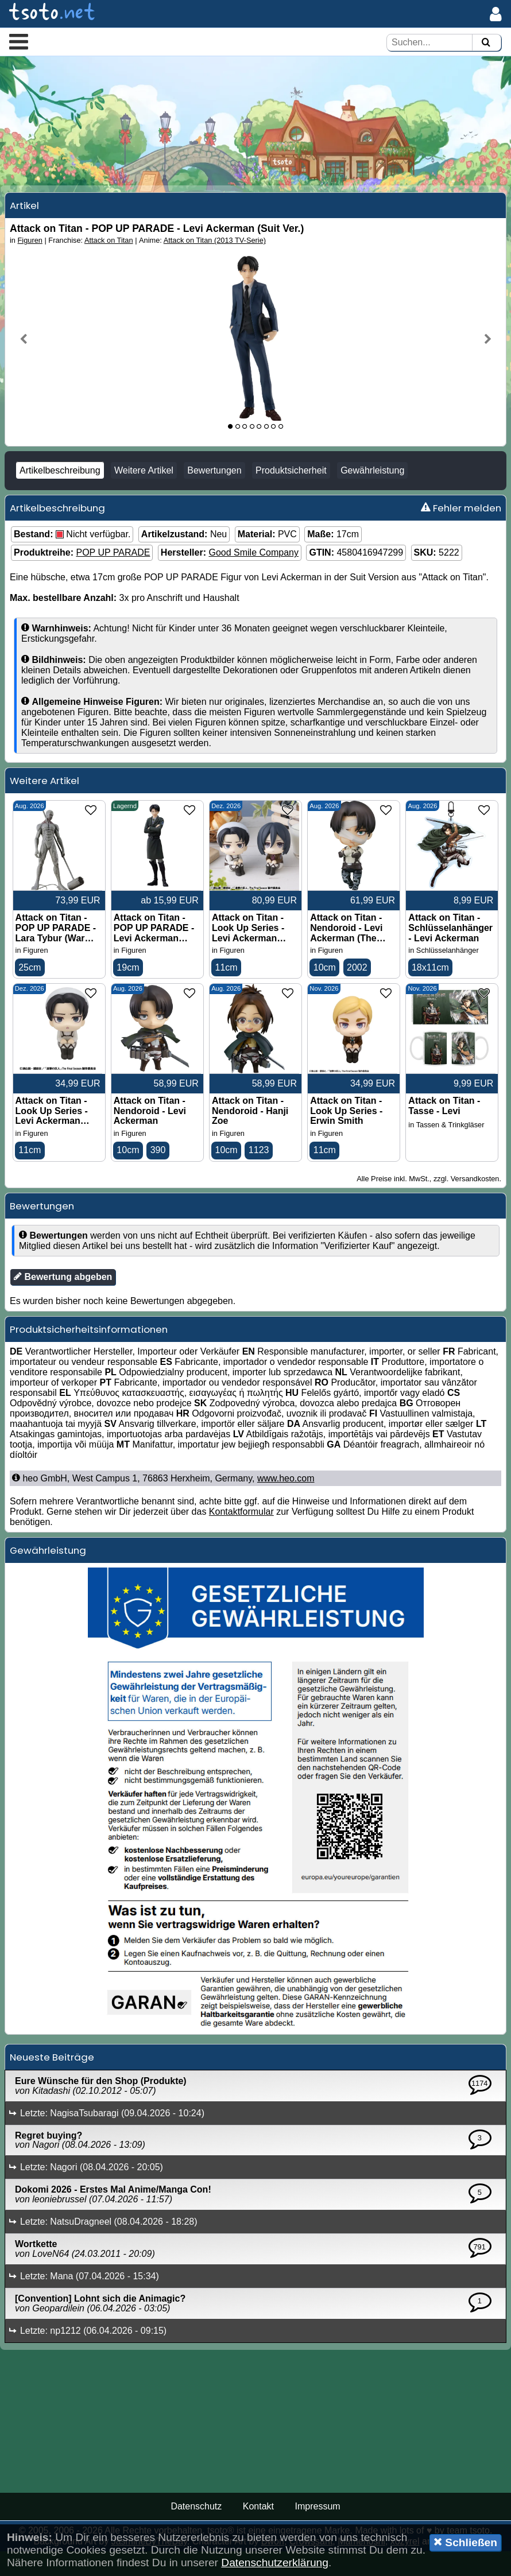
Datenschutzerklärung (274, 2562)
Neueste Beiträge (52, 2082)
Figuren (30, 260)
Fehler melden (461, 528)
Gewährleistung (372, 490)
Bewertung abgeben (63, 1301)
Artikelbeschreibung (60, 490)
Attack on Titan (108, 260)
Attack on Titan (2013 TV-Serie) (215, 260)
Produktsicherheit (291, 490)
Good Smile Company (253, 572)
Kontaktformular (241, 1536)
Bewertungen (214, 490)
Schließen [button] (465, 2542)
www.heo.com (286, 1503)
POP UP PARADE (113, 572)
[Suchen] (486, 42)
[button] (18, 41)
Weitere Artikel (143, 490)
